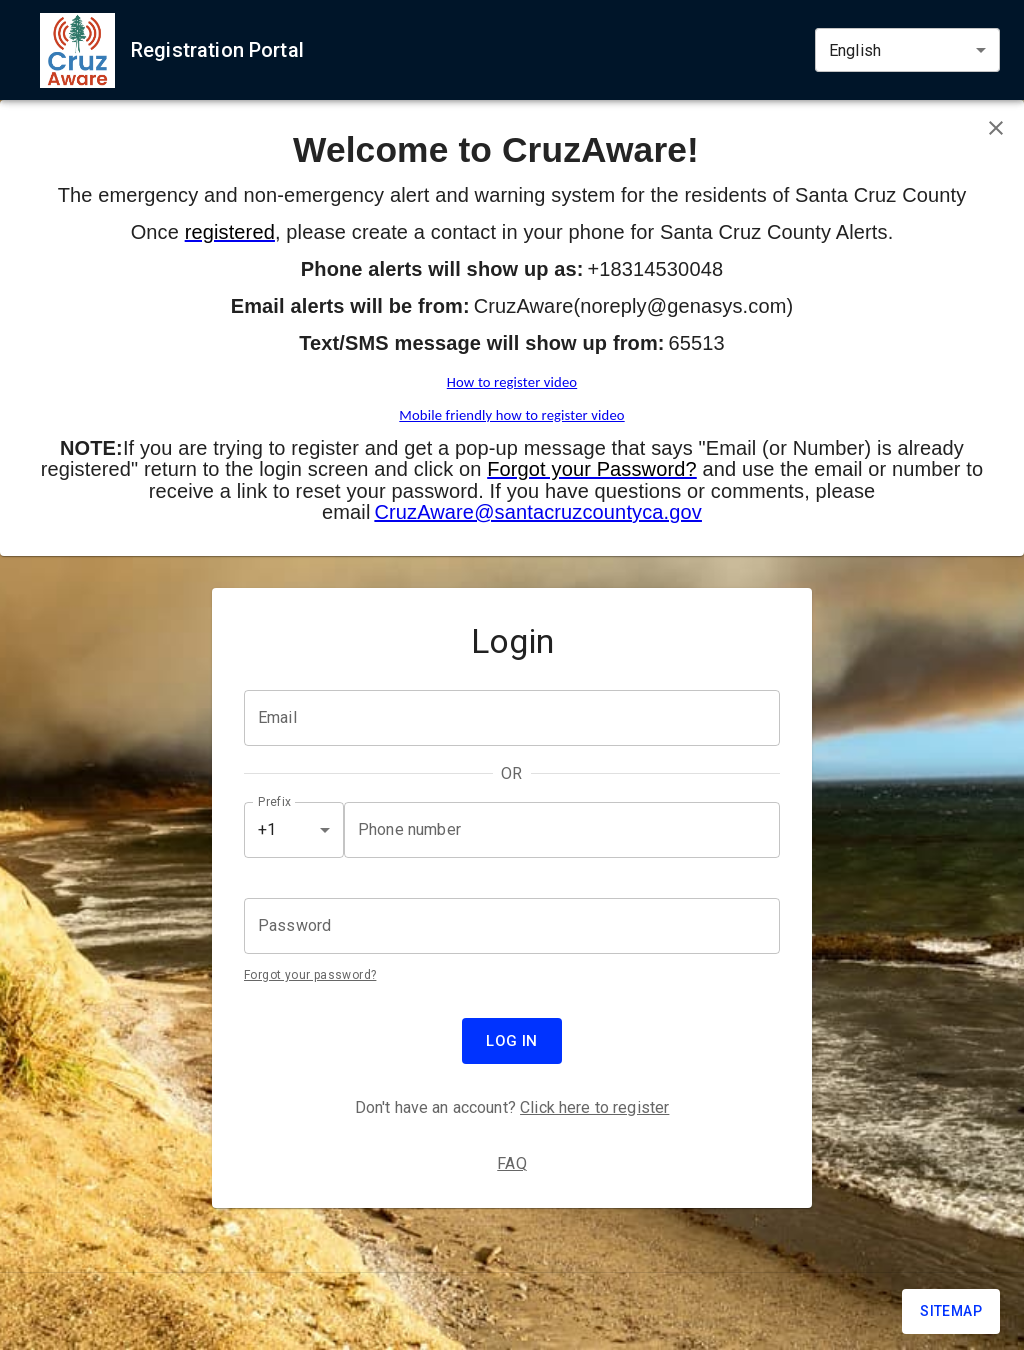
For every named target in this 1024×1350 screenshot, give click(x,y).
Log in (512, 1041)
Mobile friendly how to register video (511, 415)
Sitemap (951, 1311)
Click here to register (594, 1107)
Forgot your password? (310, 975)
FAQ (511, 1163)
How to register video (512, 382)
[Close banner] (996, 128)
